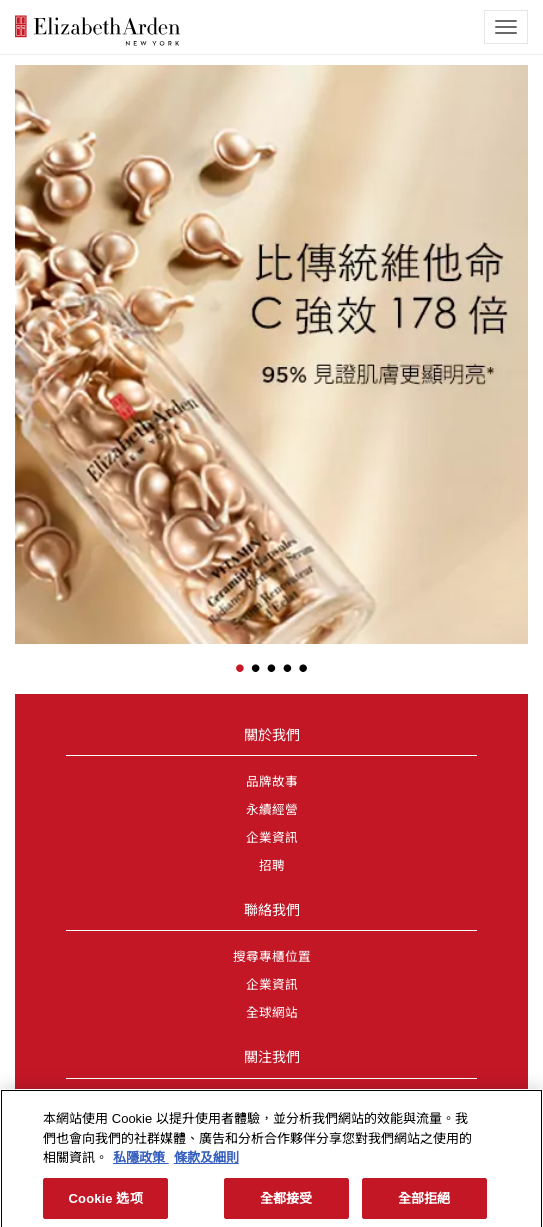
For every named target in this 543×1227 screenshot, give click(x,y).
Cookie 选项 (106, 1203)
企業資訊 (272, 838)
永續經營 (272, 810)
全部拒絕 (424, 1203)
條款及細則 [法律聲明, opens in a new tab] (206, 1162)
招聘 (272, 866)
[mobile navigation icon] (506, 27)
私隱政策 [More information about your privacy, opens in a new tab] (141, 1162)
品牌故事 (272, 782)
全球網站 (272, 1013)
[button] (30, 332)
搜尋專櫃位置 (272, 957)
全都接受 (286, 1203)
